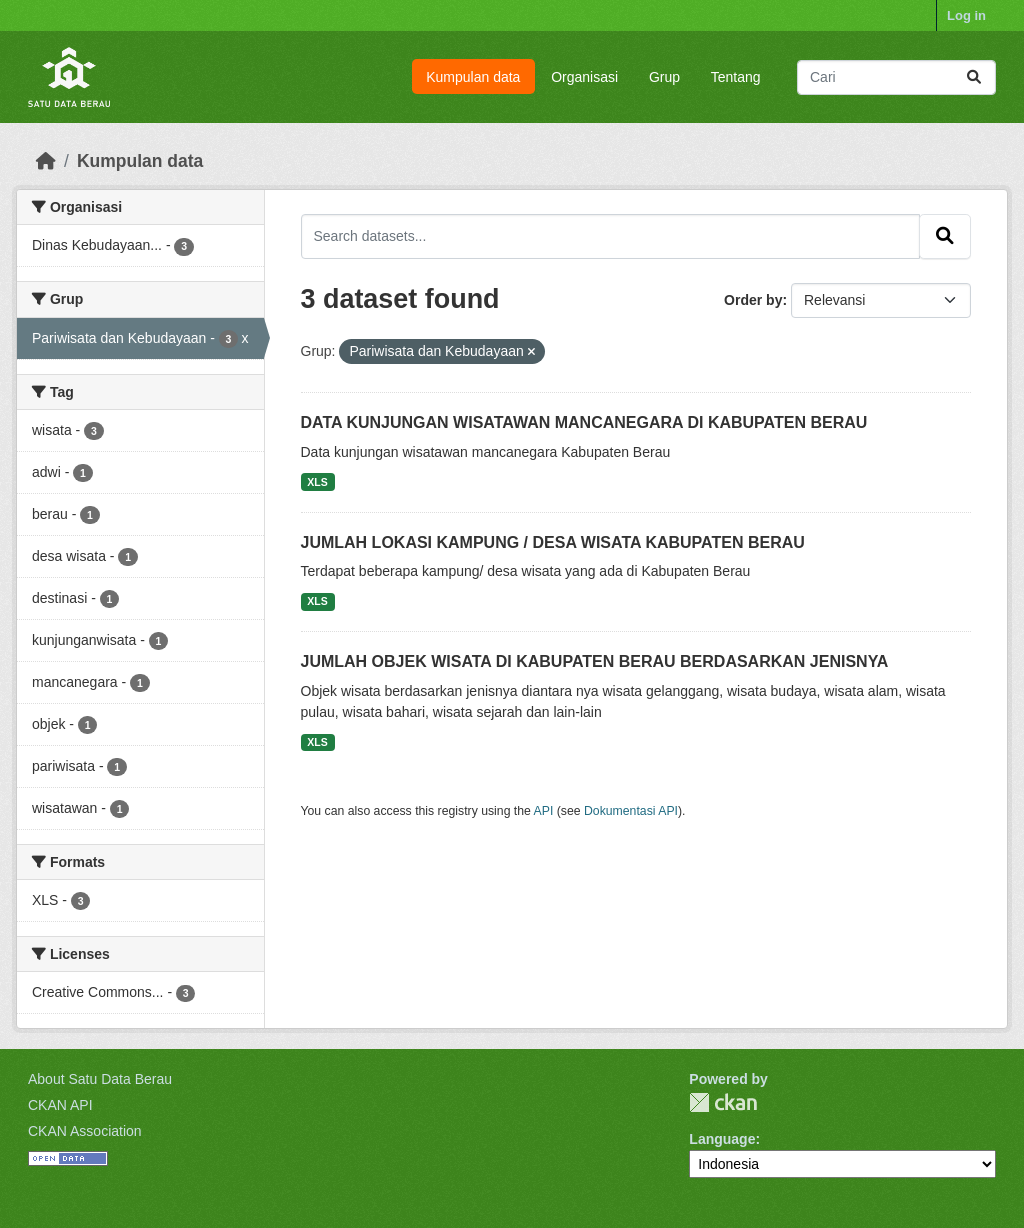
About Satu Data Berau (100, 1079)
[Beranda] (46, 161)
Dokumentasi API (631, 811)
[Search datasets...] (896, 77)
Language (722, 1139)
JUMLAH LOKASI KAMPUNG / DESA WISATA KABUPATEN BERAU (553, 542)
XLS (317, 482)
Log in (966, 15)
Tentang (736, 77)
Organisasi (584, 77)
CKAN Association (85, 1131)
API (544, 811)
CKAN (723, 1102)
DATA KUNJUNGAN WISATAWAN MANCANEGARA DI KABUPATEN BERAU (584, 422)
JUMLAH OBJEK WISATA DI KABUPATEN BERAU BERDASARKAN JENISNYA (595, 661)
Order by (753, 300)
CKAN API (60, 1105)
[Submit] (974, 77)
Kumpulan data (473, 77)
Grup (664, 77)
